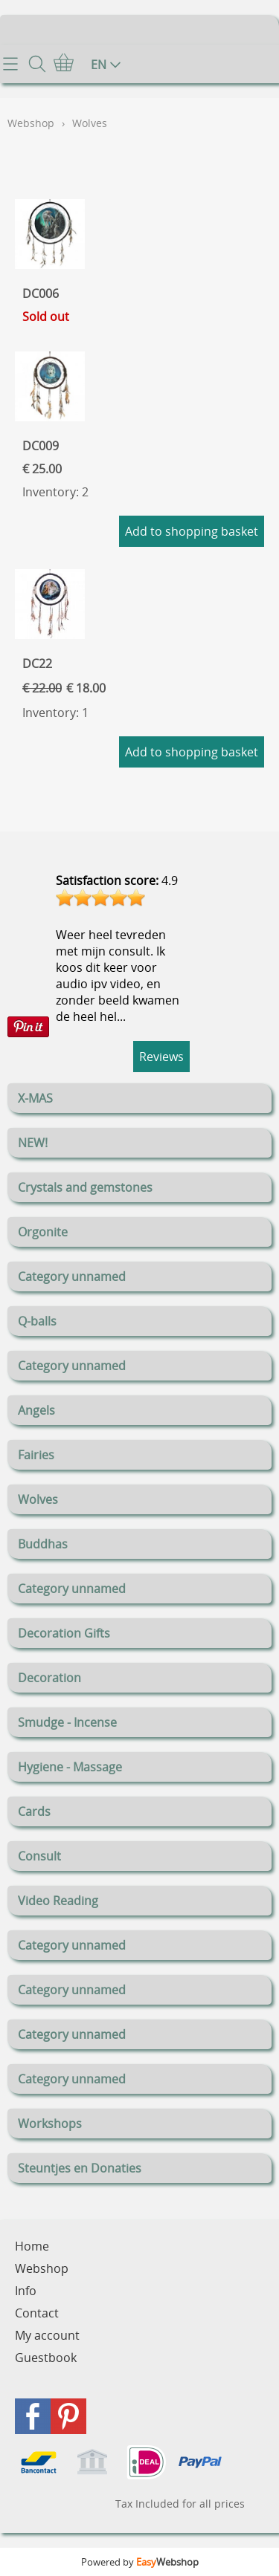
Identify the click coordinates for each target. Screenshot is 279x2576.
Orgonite (43, 1232)
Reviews (161, 1056)
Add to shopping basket (191, 531)
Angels (36, 1410)
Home (32, 2246)
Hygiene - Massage (70, 1767)
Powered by (140, 2562)
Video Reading (58, 1900)
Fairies (36, 1455)
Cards (34, 1811)
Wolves (38, 1499)
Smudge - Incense (67, 1722)
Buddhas (43, 1544)
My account (47, 2335)
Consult (39, 1856)
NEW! (33, 1143)
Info (25, 2291)
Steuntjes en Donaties (79, 2168)
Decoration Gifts (64, 1633)
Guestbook (46, 2357)
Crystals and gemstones (85, 1187)
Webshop (30, 123)
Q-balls (37, 1321)
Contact (37, 2313)
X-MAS (35, 1098)
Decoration (49, 1678)
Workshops (50, 2123)
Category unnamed (72, 1276)
